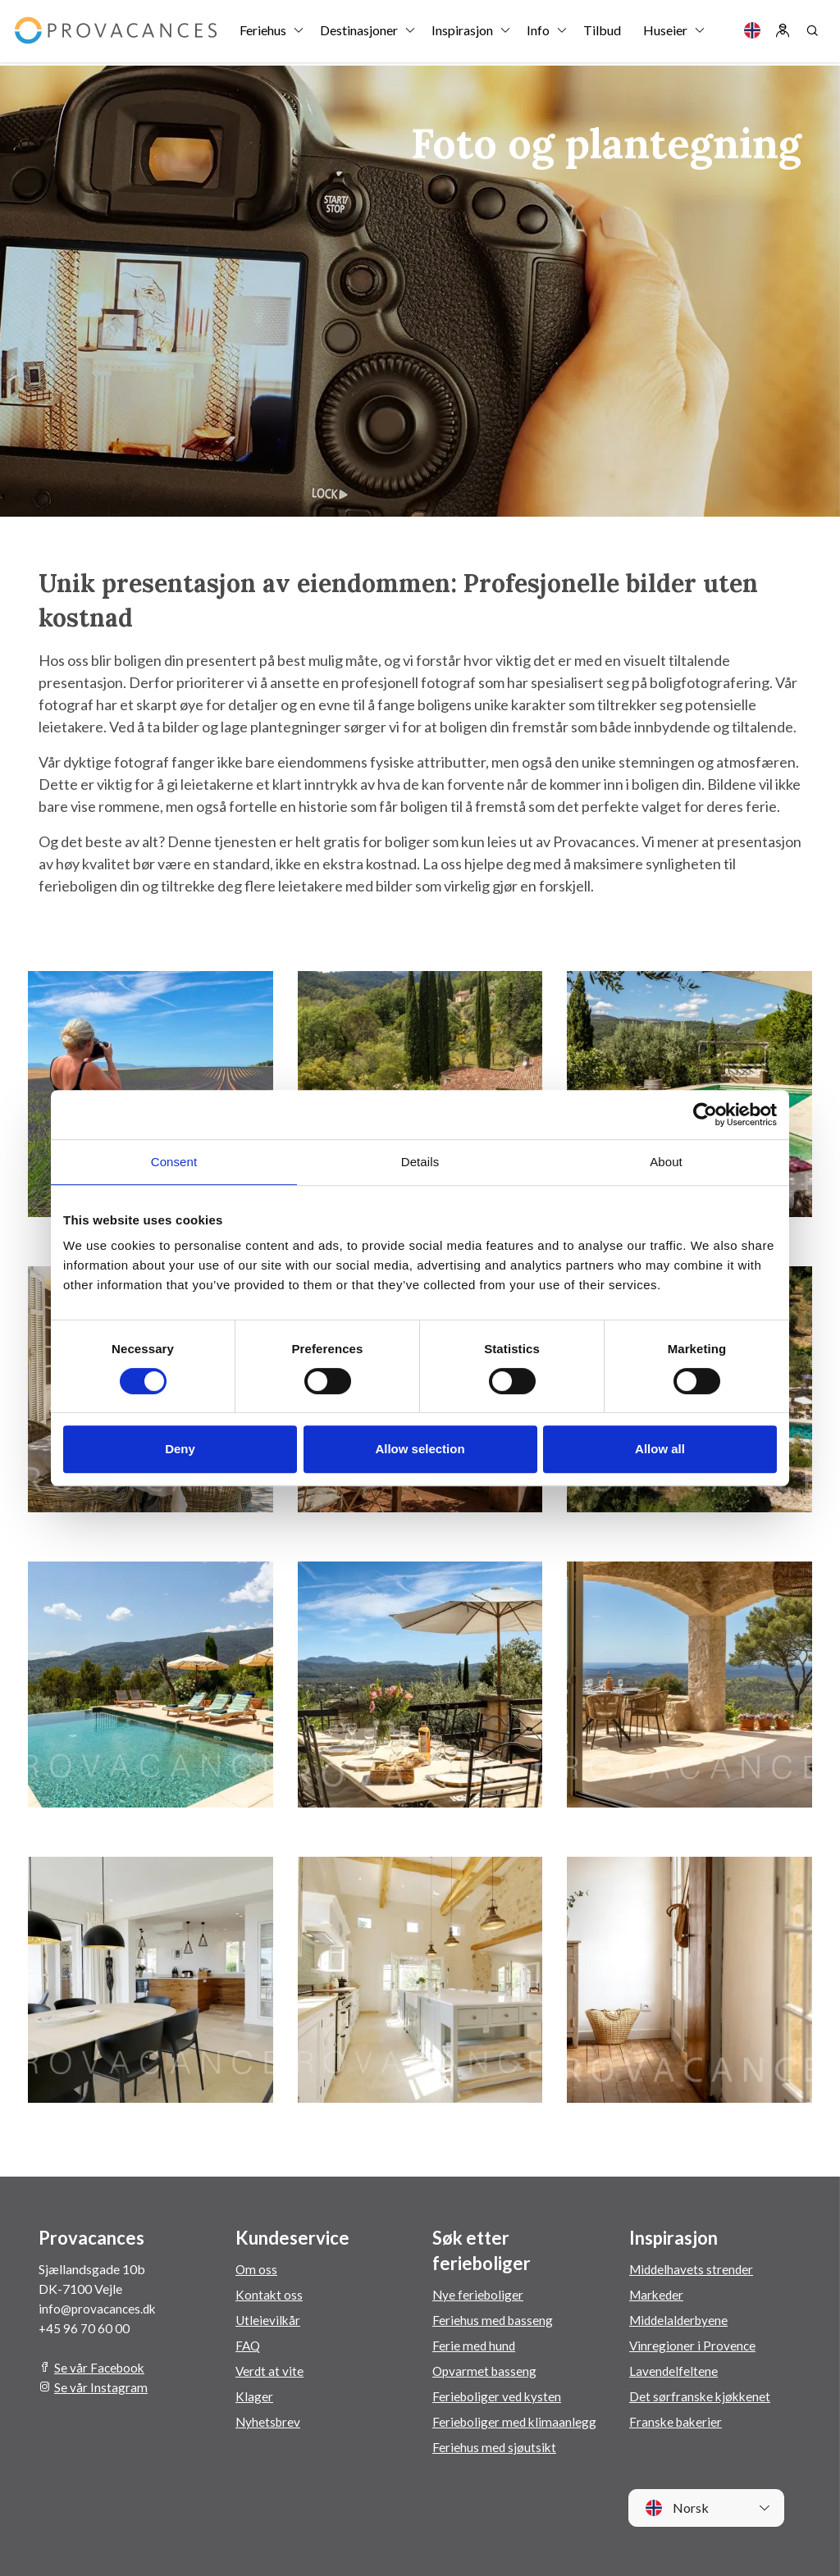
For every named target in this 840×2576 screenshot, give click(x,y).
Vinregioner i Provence (693, 2345)
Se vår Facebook (101, 2367)
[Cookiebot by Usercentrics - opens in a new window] (705, 1114)
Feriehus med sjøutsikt (495, 2447)
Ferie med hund (474, 2345)
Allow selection (419, 1449)
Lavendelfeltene (674, 2370)
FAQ (248, 2345)
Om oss (256, 2269)
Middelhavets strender (693, 2269)
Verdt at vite (270, 2370)
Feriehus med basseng (493, 2320)
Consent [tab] (174, 1162)
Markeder (658, 2294)
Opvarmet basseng (486, 2370)
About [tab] (666, 1162)
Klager (254, 2396)
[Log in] (782, 33)
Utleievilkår (268, 2320)
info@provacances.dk (100, 2308)
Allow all (660, 1449)
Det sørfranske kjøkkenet (701, 2396)
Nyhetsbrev (269, 2421)
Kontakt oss (269, 2294)
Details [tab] (420, 1162)
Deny (180, 1449)
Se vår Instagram (101, 2387)
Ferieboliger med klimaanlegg (516, 2421)
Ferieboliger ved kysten (498, 2396)
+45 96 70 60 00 (84, 2328)
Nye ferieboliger (479, 2294)
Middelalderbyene (681, 2320)
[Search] (812, 33)
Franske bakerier (677, 2421)
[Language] (752, 33)
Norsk (677, 2508)
